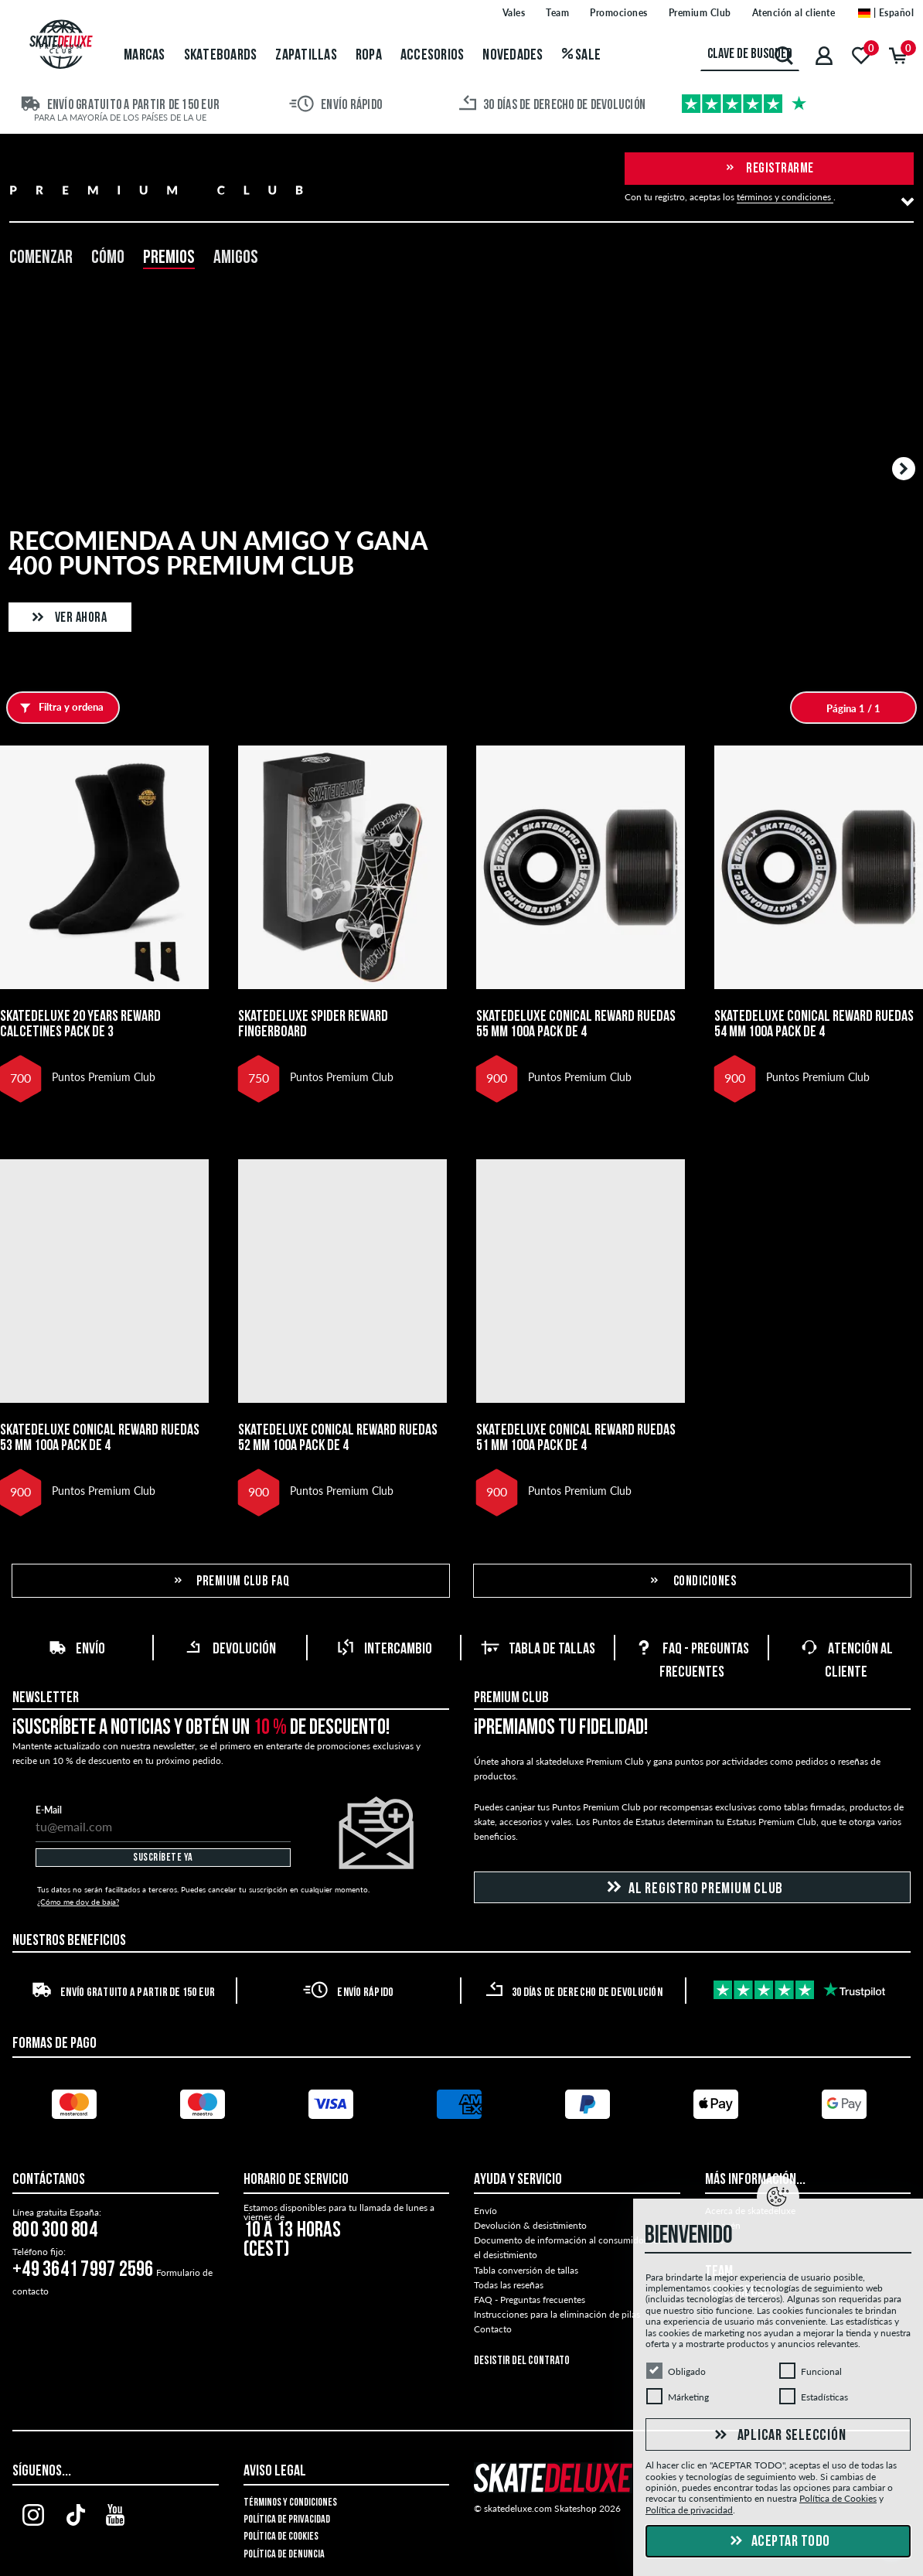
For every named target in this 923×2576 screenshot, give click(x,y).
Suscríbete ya (163, 1858)
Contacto (493, 2329)
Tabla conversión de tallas (526, 2270)
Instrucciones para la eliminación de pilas (557, 2314)
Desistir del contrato (522, 2361)
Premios (169, 258)
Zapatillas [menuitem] (306, 55)
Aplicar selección (778, 2436)
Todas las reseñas (508, 2285)
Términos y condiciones (290, 2503)
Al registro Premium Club (692, 1888)
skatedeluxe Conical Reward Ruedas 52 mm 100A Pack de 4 (338, 1438)
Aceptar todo (778, 2542)
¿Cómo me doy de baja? (78, 1901)
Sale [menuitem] (581, 55)
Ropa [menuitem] (369, 55)
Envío (76, 1649)
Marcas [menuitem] (144, 55)
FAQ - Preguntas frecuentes (529, 2299)
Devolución (230, 1649)
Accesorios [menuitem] (432, 55)
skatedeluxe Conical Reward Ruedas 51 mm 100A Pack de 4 (576, 1438)
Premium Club (511, 1698)
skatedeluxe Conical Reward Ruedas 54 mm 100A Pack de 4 (814, 1024)
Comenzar (41, 258)
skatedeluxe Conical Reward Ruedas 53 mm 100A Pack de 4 (99, 1438)
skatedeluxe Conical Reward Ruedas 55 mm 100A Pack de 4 (576, 1024)
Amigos (235, 258)
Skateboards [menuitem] (220, 55)
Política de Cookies (281, 2537)
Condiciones (692, 1582)
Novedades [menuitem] (512, 55)
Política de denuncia (284, 2555)
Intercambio (384, 1649)
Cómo (107, 258)
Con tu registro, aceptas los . (730, 197)
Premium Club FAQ (231, 1582)
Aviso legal (275, 2471)
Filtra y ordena (58, 708)
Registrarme (769, 169)
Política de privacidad (287, 2520)
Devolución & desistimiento (530, 2225)
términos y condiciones (785, 197)
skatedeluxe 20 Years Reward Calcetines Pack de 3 (80, 1024)
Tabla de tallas (538, 1649)
